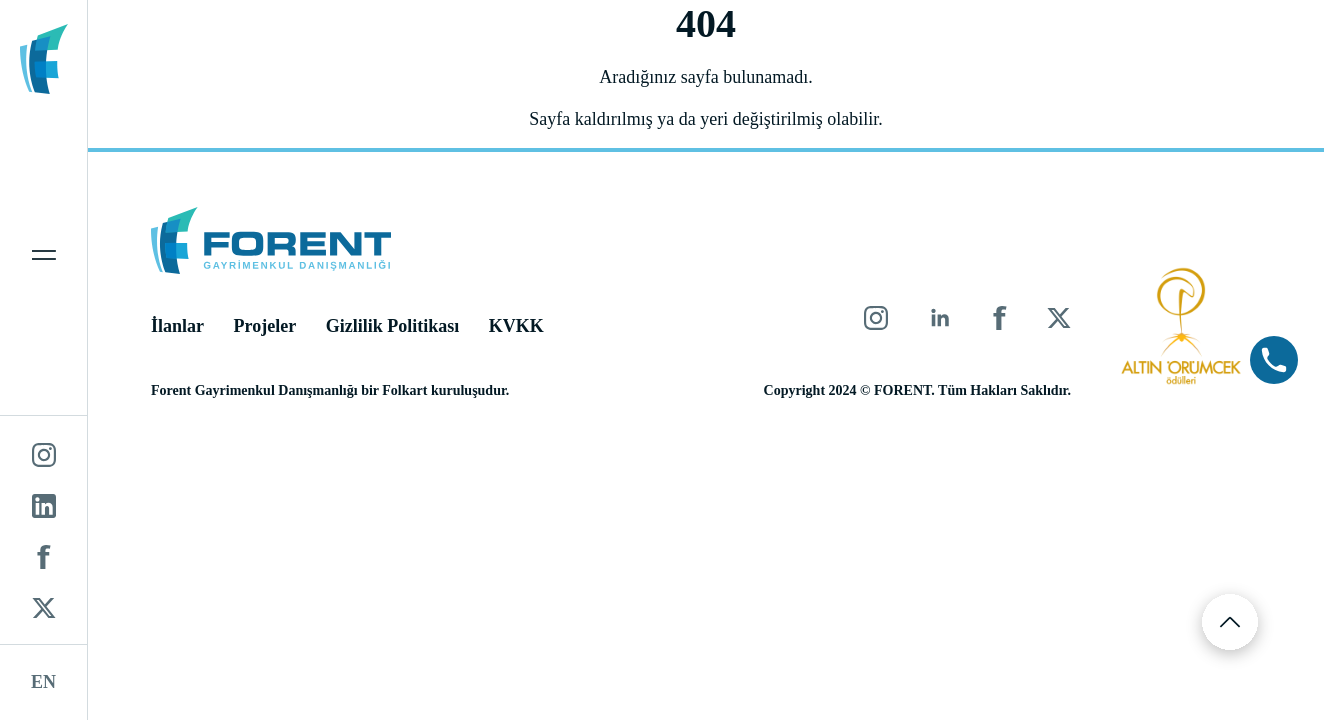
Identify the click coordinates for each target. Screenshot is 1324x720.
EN (43, 682)
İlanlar (177, 326)
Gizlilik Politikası (393, 326)
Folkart (404, 390)
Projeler (265, 326)
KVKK (516, 326)
